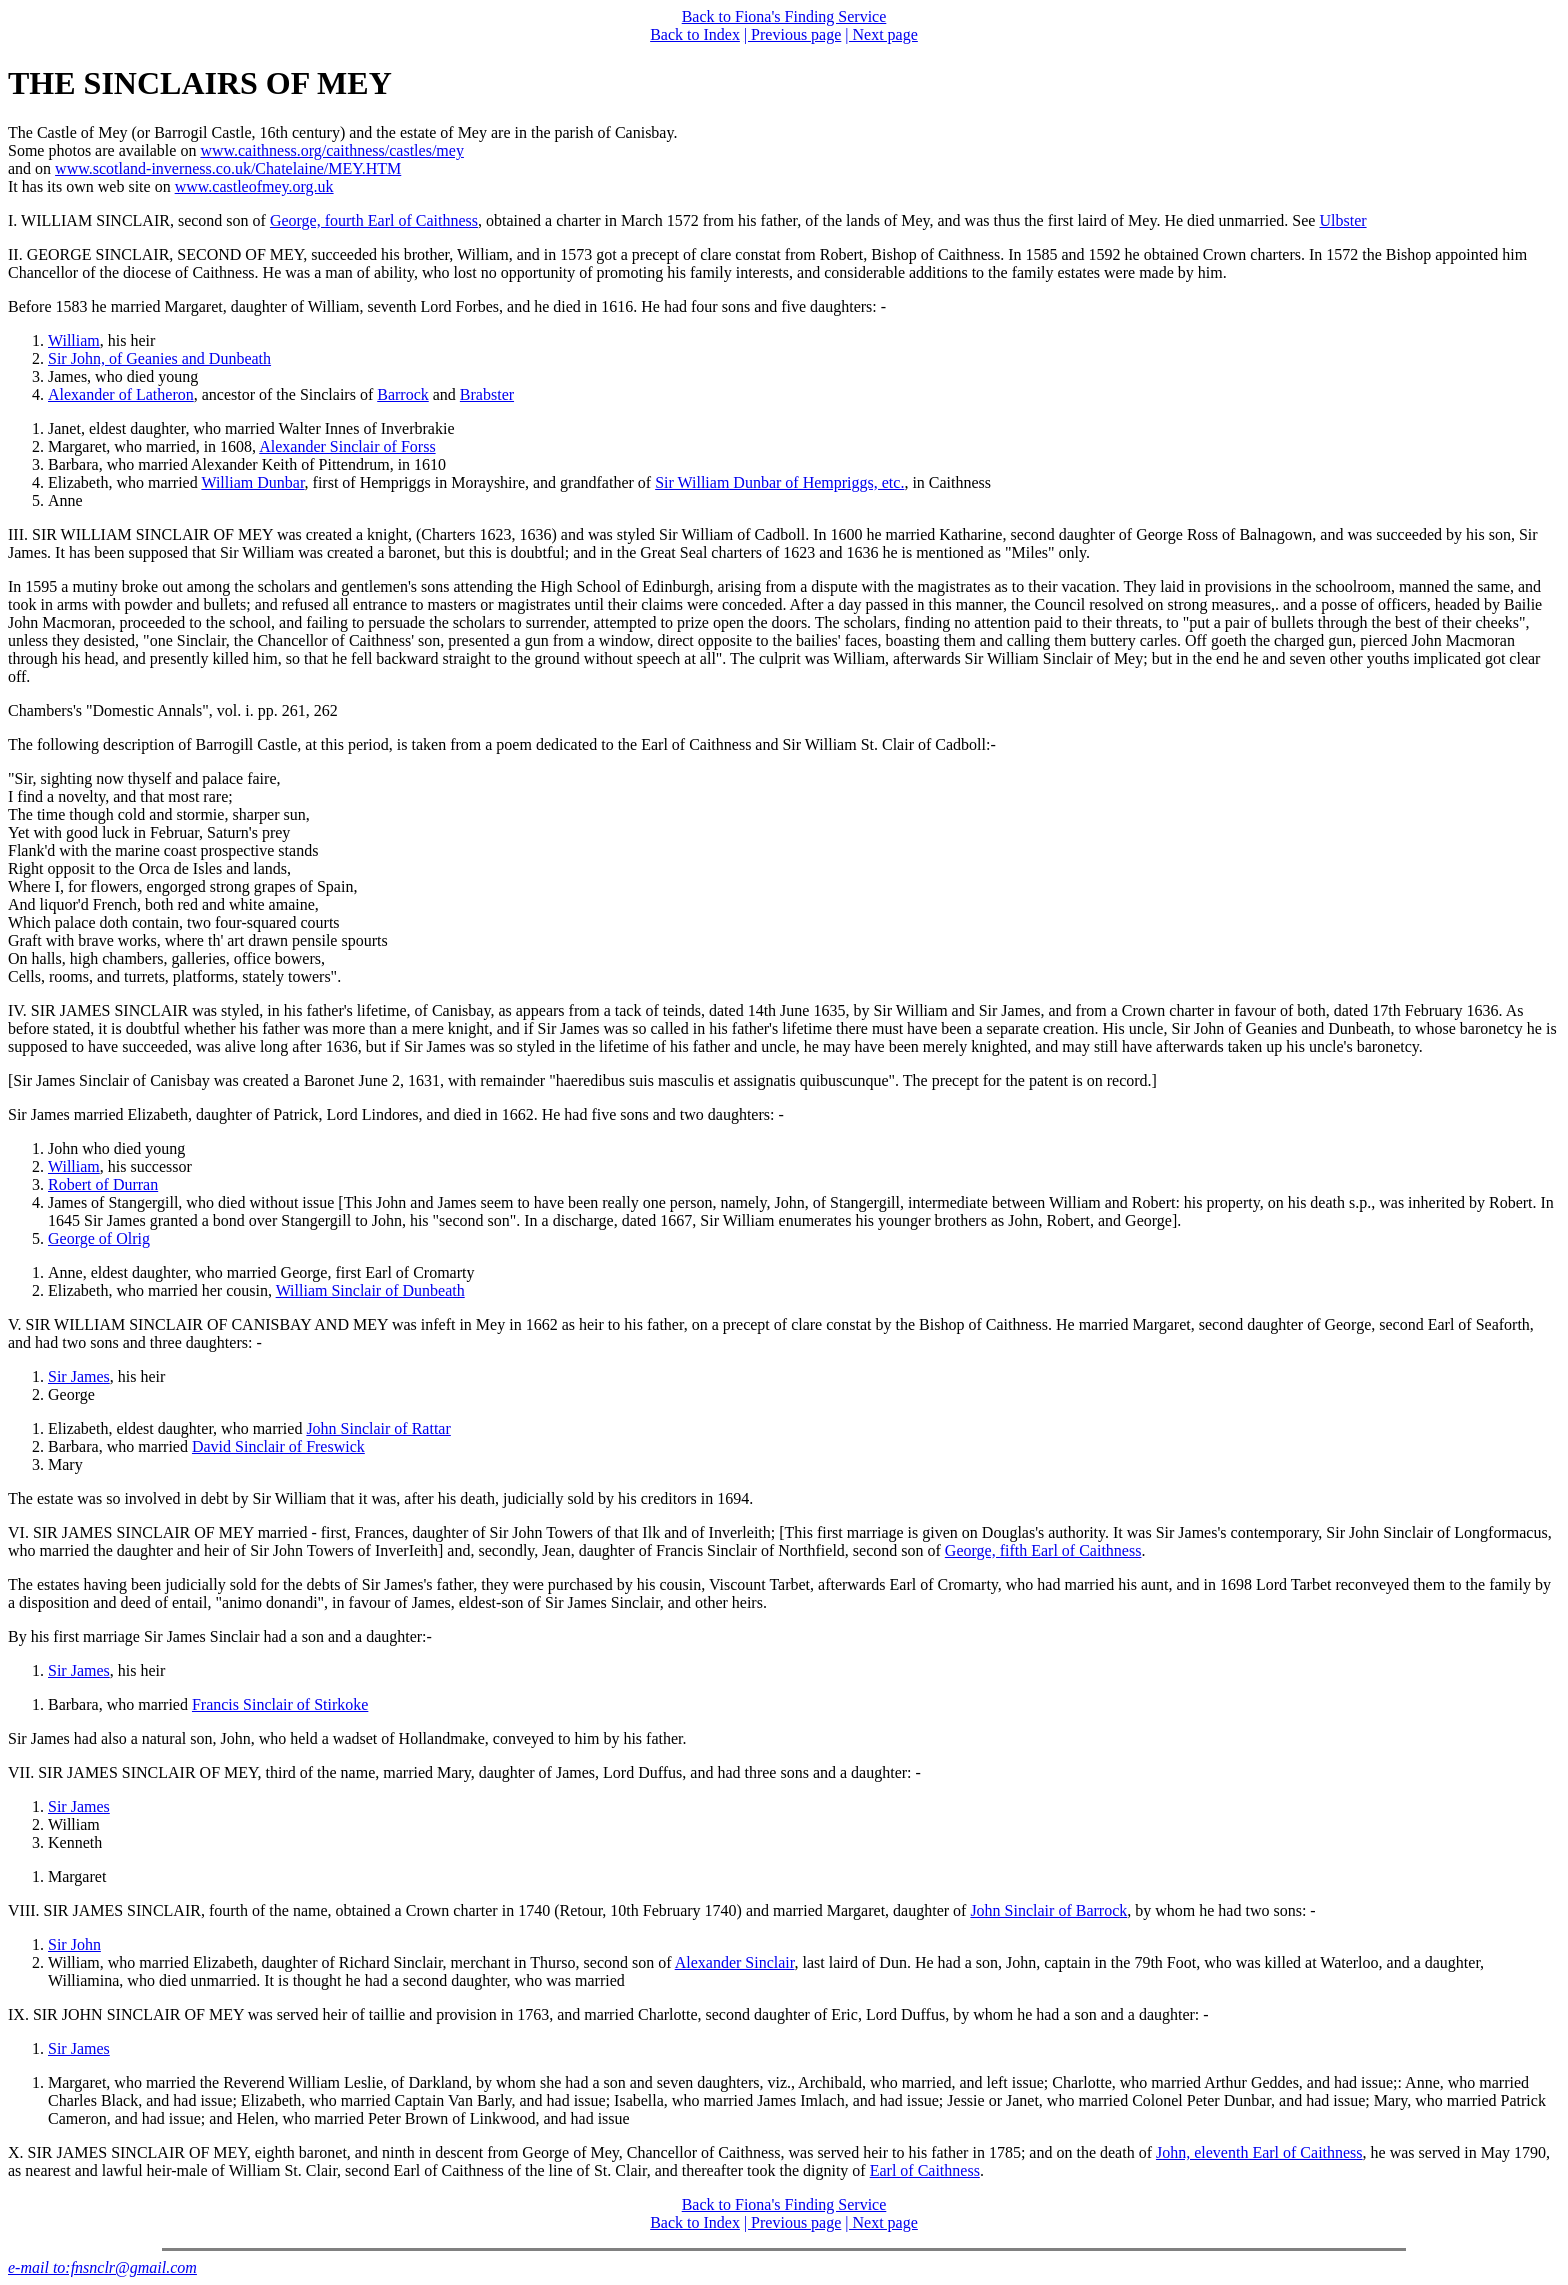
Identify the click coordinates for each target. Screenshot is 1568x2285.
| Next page (881, 34)
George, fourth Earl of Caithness (374, 220)
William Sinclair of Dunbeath (370, 1290)
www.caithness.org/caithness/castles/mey (332, 150)
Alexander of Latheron (121, 394)
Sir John (74, 1944)
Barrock (403, 394)
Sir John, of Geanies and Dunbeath (159, 358)
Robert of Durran (103, 1184)
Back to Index (695, 34)
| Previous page (792, 34)
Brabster (487, 394)
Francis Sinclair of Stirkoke (280, 1704)
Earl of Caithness (925, 2170)
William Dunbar (252, 482)
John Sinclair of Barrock (1048, 1910)
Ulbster (1342, 220)
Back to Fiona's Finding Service (784, 16)
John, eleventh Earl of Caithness (1259, 2152)
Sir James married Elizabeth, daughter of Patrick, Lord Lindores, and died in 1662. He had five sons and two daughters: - (396, 1114)
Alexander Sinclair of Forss (347, 446)
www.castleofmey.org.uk (254, 186)
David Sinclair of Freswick (278, 1446)
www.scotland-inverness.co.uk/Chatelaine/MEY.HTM (228, 168)
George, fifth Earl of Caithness (1043, 1550)
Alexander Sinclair (735, 1962)
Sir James (79, 1376)
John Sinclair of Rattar (378, 1428)
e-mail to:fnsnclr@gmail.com (102, 2267)
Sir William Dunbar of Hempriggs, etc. (779, 482)
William (74, 340)
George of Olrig (99, 1238)
